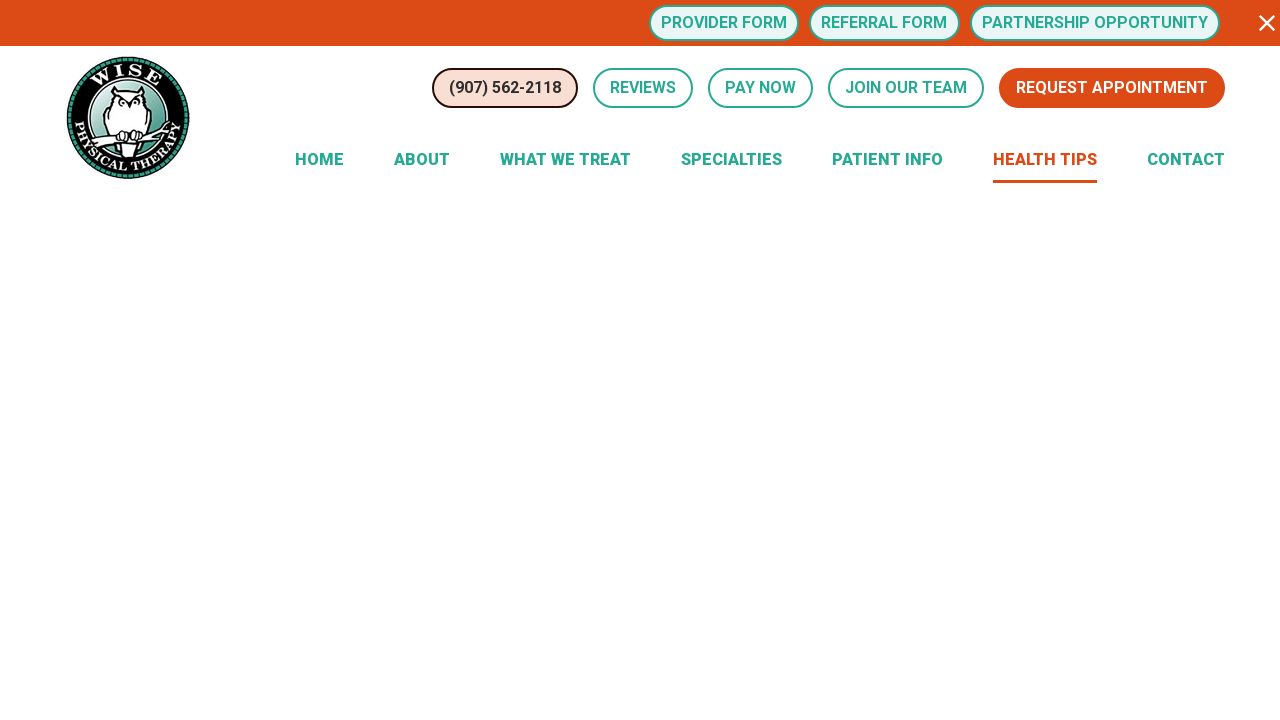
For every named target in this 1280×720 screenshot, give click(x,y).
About (422, 159)
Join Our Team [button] (906, 87)
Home (319, 159)
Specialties (731, 159)
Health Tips (1045, 159)
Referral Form (884, 22)
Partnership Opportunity (1095, 22)
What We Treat (565, 159)
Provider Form (724, 22)
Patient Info (887, 159)
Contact (1186, 159)
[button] (1267, 23)
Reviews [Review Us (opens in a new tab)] (643, 87)
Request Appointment (1112, 87)
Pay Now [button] (760, 87)
